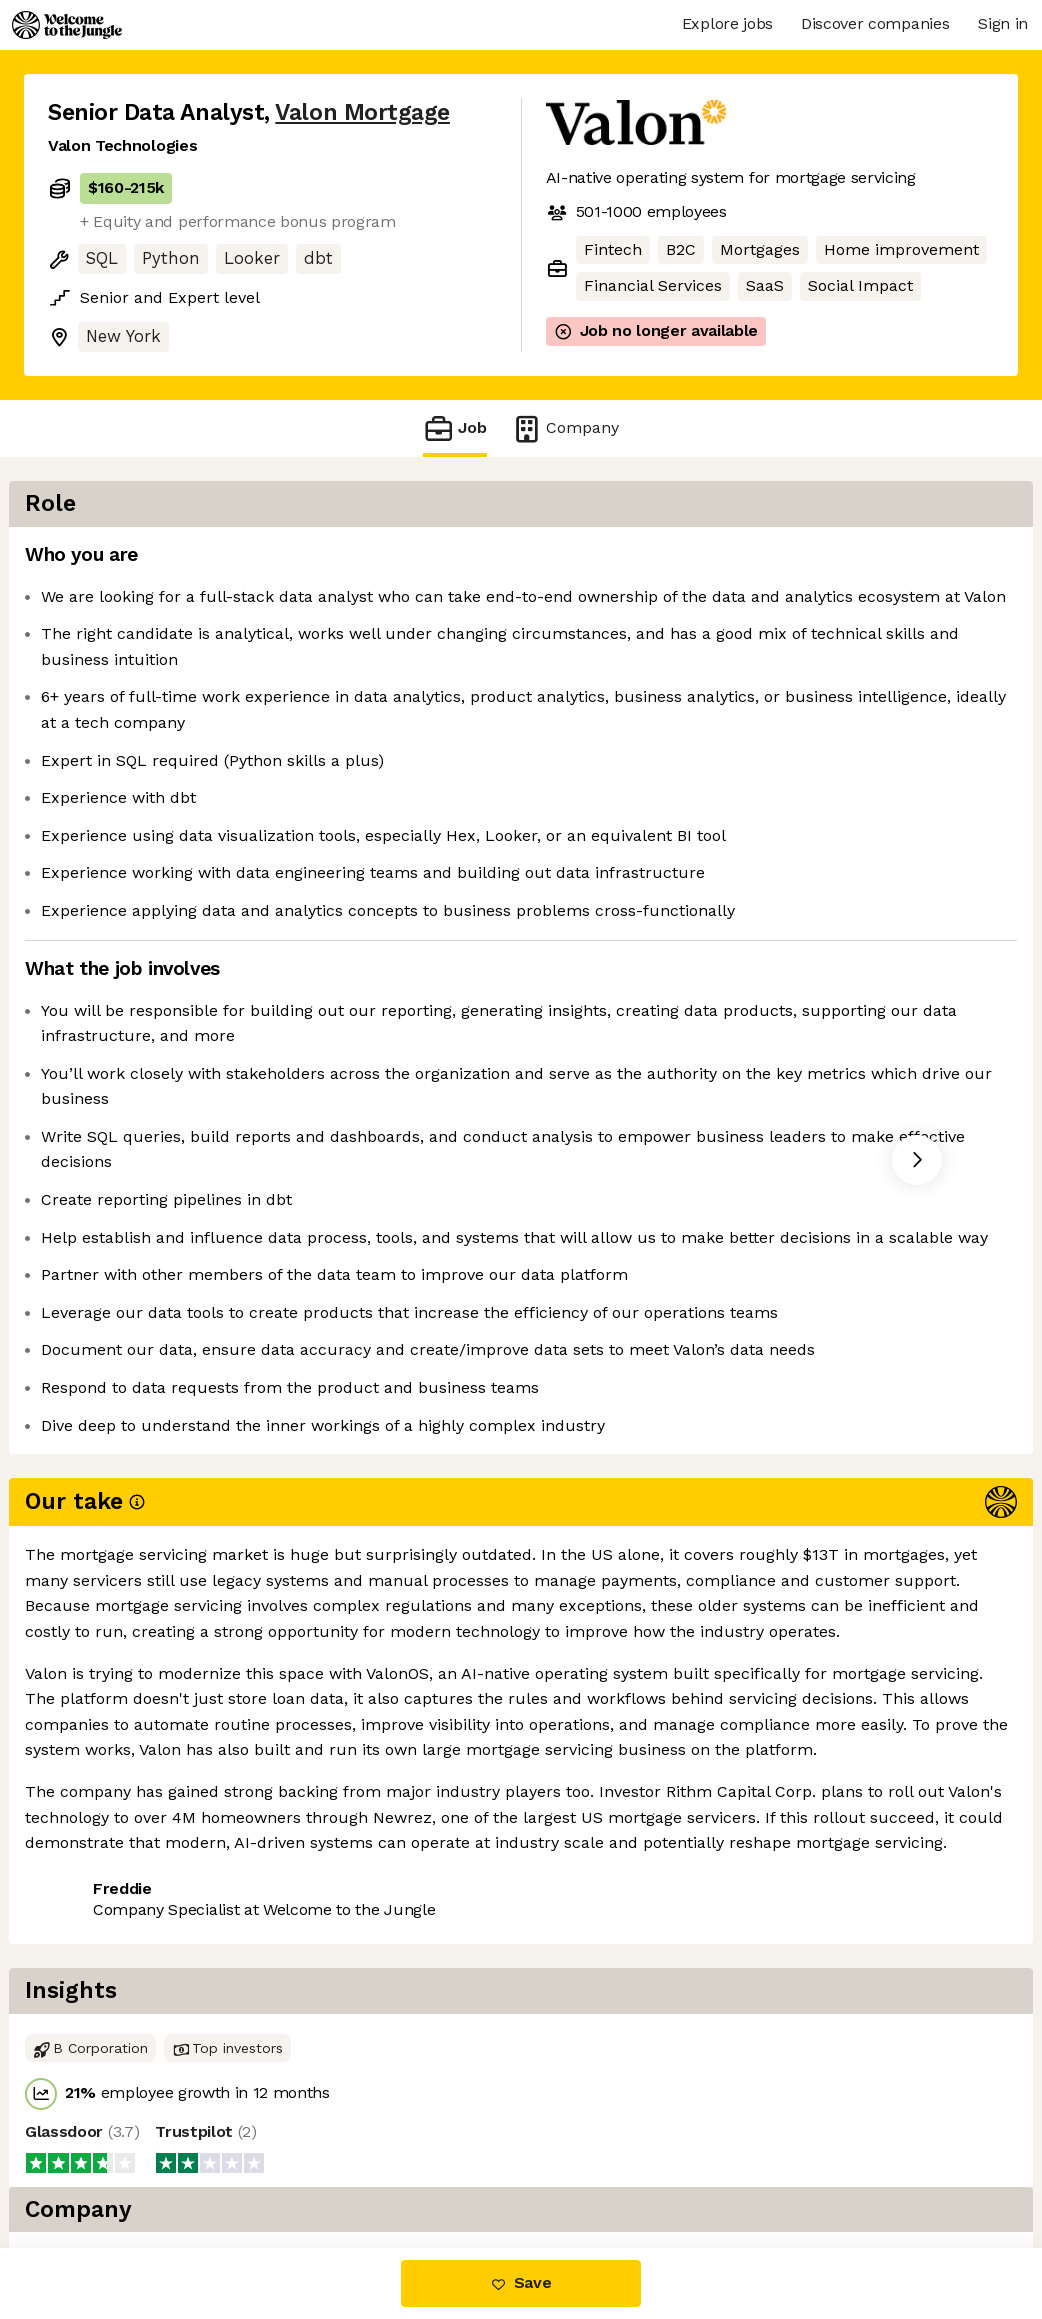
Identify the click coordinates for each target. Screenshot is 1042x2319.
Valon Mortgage (362, 112)
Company (565, 428)
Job (455, 428)
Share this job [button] (103, 1938)
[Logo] (67, 25)
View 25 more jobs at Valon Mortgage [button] (330, 1938)
